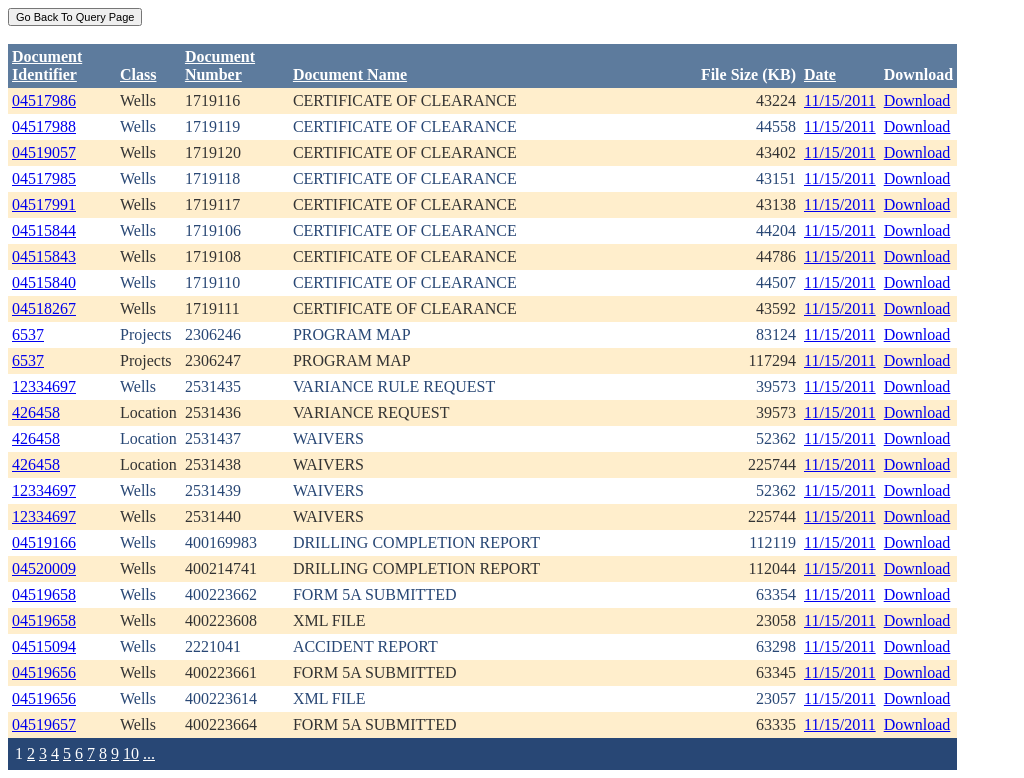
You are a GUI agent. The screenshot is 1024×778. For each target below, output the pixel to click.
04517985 (44, 178)
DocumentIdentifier (47, 65)
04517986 (44, 100)
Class (138, 74)
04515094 (44, 646)
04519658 (44, 594)
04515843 (44, 256)
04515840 (44, 282)
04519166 (44, 542)
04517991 (44, 204)
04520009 (44, 568)
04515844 (44, 230)
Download (917, 100)
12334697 (44, 386)
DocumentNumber (220, 65)
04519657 (44, 724)
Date (820, 74)
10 (131, 753)
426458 (36, 412)
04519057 (44, 152)
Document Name (350, 74)
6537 (28, 334)
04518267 (44, 308)
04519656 (44, 672)
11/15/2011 (840, 100)
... (149, 753)
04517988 (44, 126)
